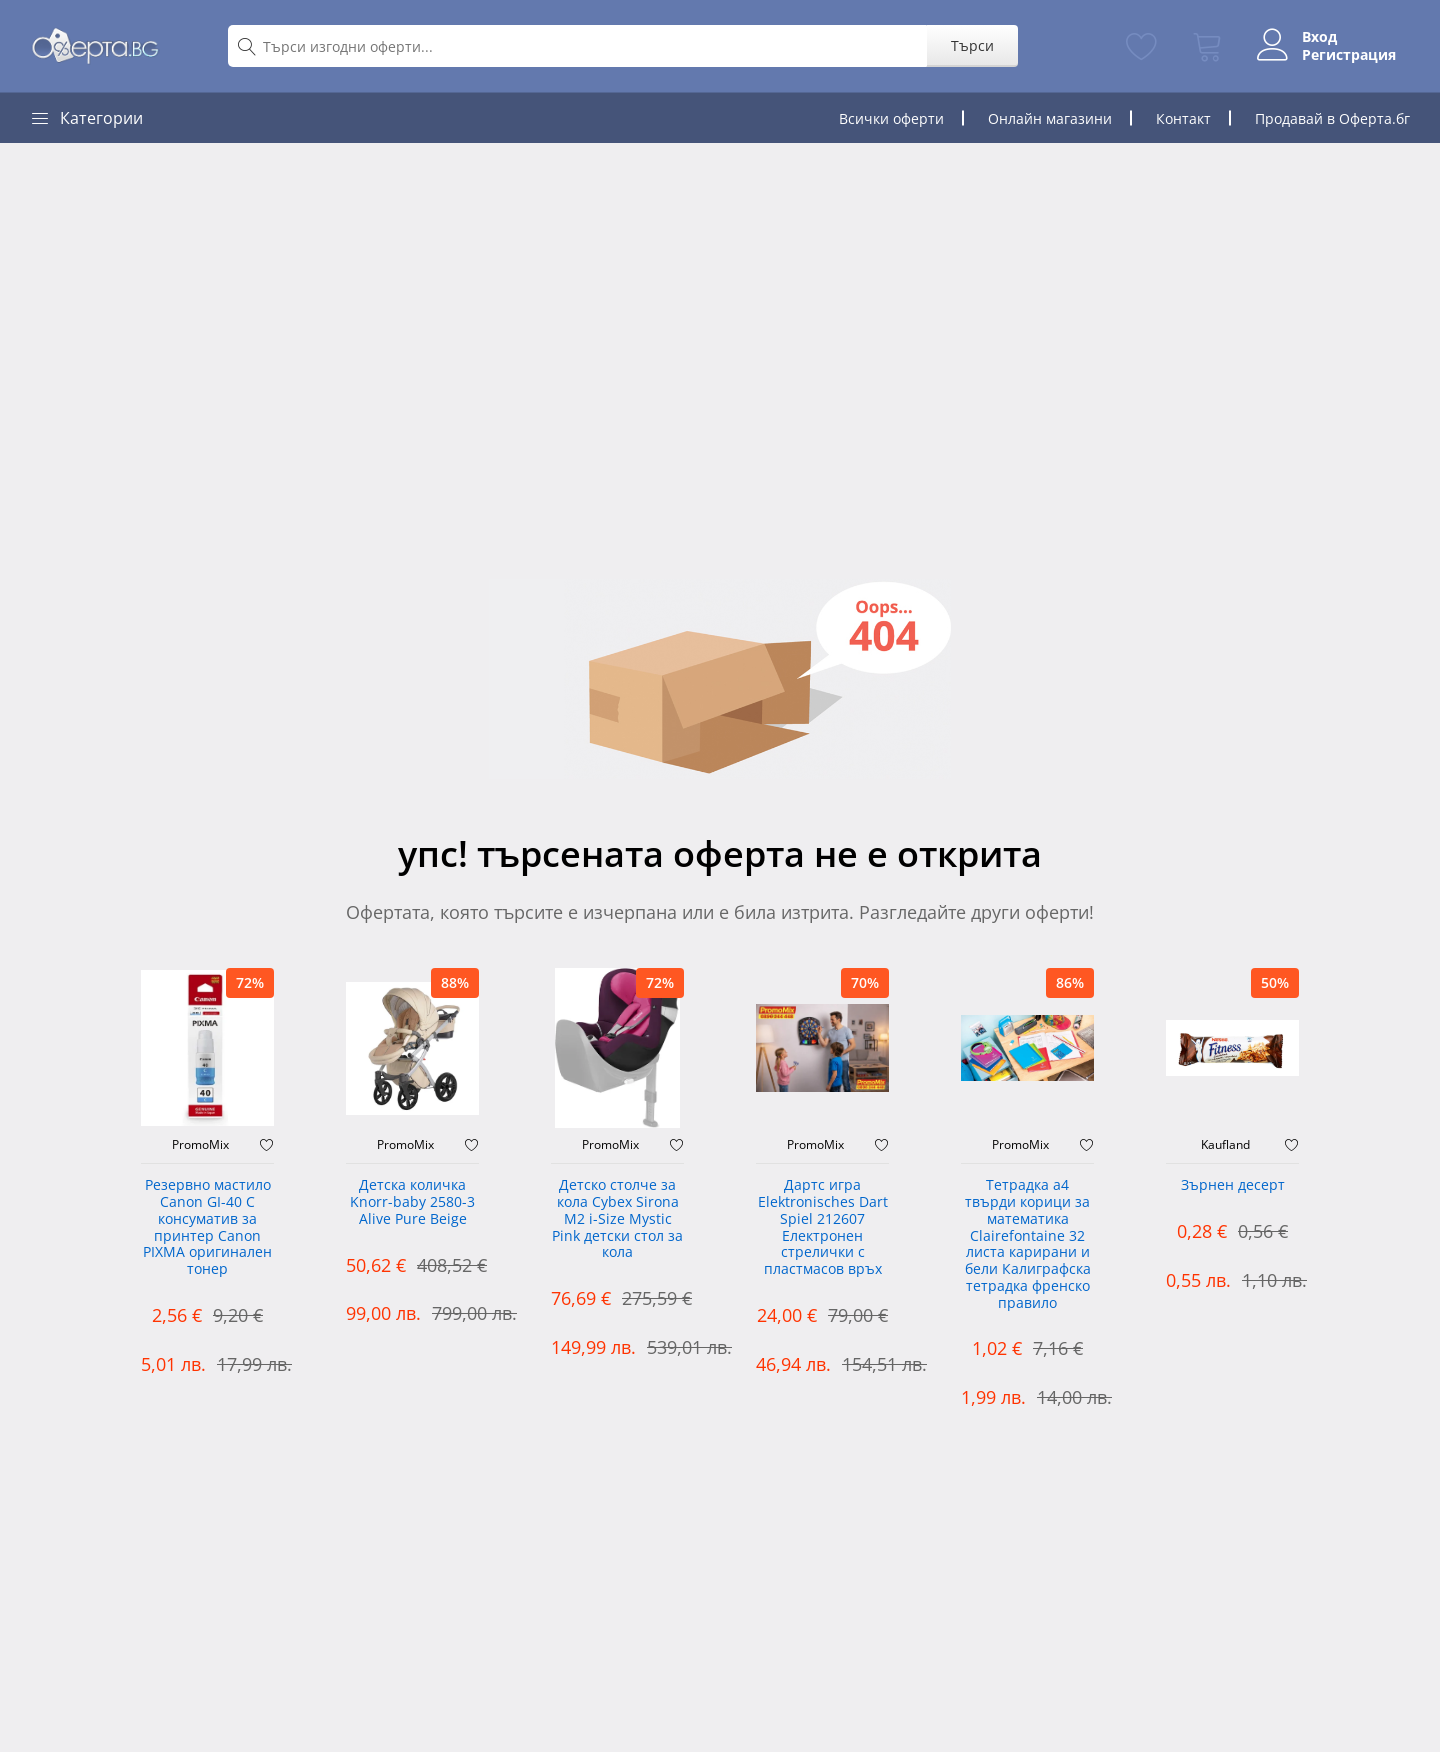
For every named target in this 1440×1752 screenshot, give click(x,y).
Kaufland (1225, 1145)
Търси (969, 45)
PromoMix (200, 1145)
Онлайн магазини (1050, 118)
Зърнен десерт (1233, 1185)
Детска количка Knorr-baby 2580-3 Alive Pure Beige (412, 1202)
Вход (1317, 37)
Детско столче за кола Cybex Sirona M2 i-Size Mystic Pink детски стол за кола (617, 1219)
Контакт (1183, 118)
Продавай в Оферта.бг (1332, 118)
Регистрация (1347, 55)
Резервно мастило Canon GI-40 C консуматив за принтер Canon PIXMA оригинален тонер (207, 1227)
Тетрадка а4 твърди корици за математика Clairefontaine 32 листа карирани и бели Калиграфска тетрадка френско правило (1028, 1244)
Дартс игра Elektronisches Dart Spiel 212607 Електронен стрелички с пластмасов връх (823, 1227)
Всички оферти (891, 118)
